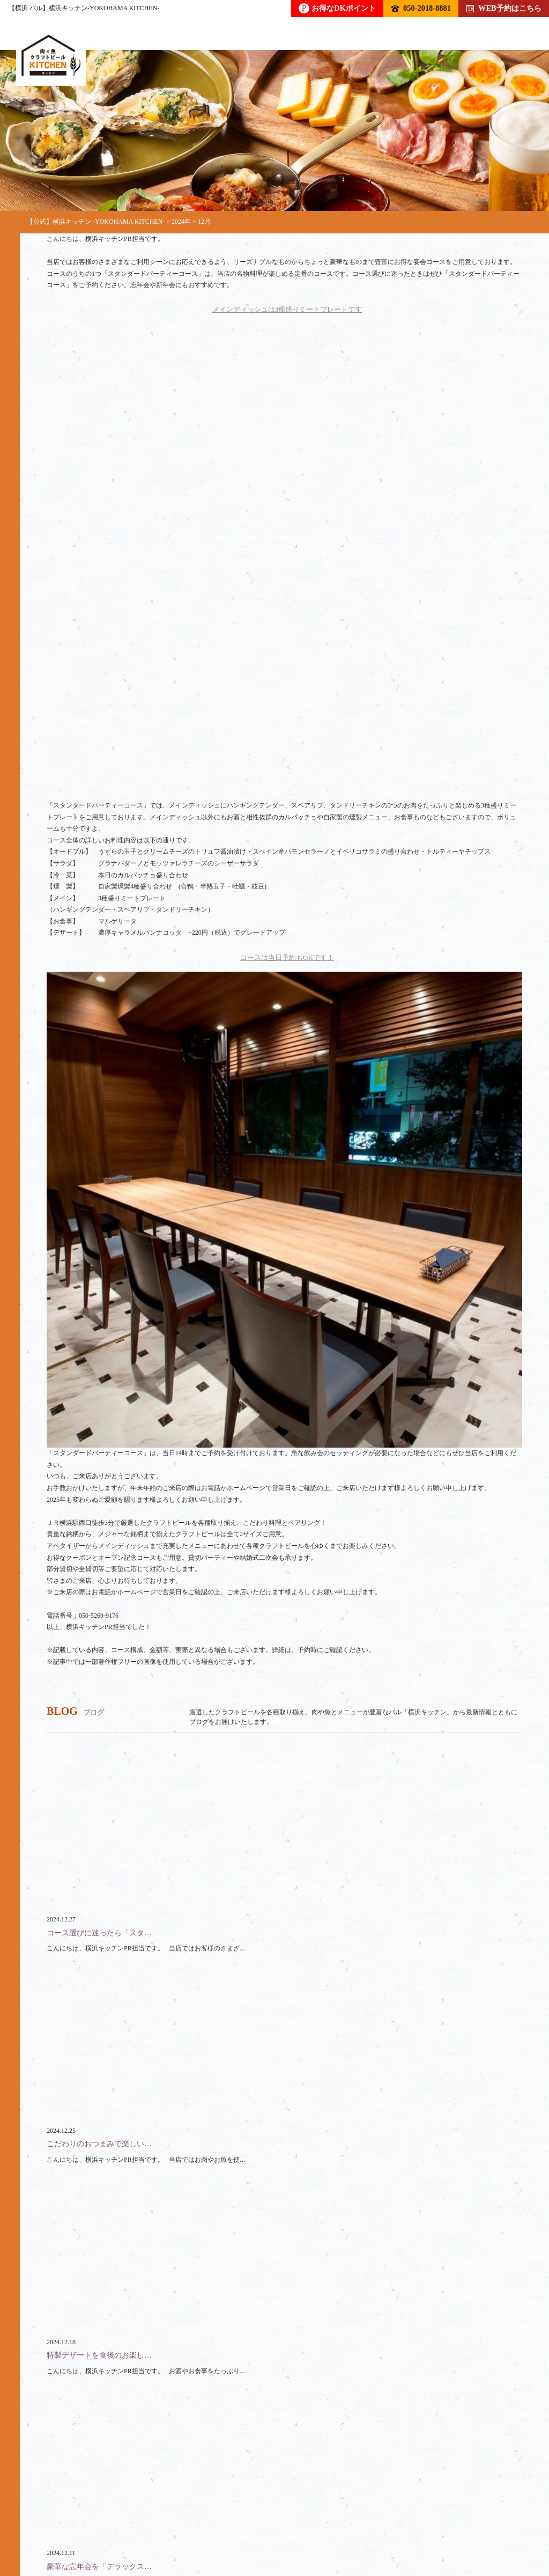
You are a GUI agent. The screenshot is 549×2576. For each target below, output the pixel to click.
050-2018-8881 (421, 8)
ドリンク (118, 2513)
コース (236, 2513)
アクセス (78, 2526)
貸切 (288, 2513)
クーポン (410, 2513)
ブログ (470, 2513)
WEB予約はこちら (503, 8)
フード (179, 2513)
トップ (58, 2513)
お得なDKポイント (337, 8)
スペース (346, 2513)
